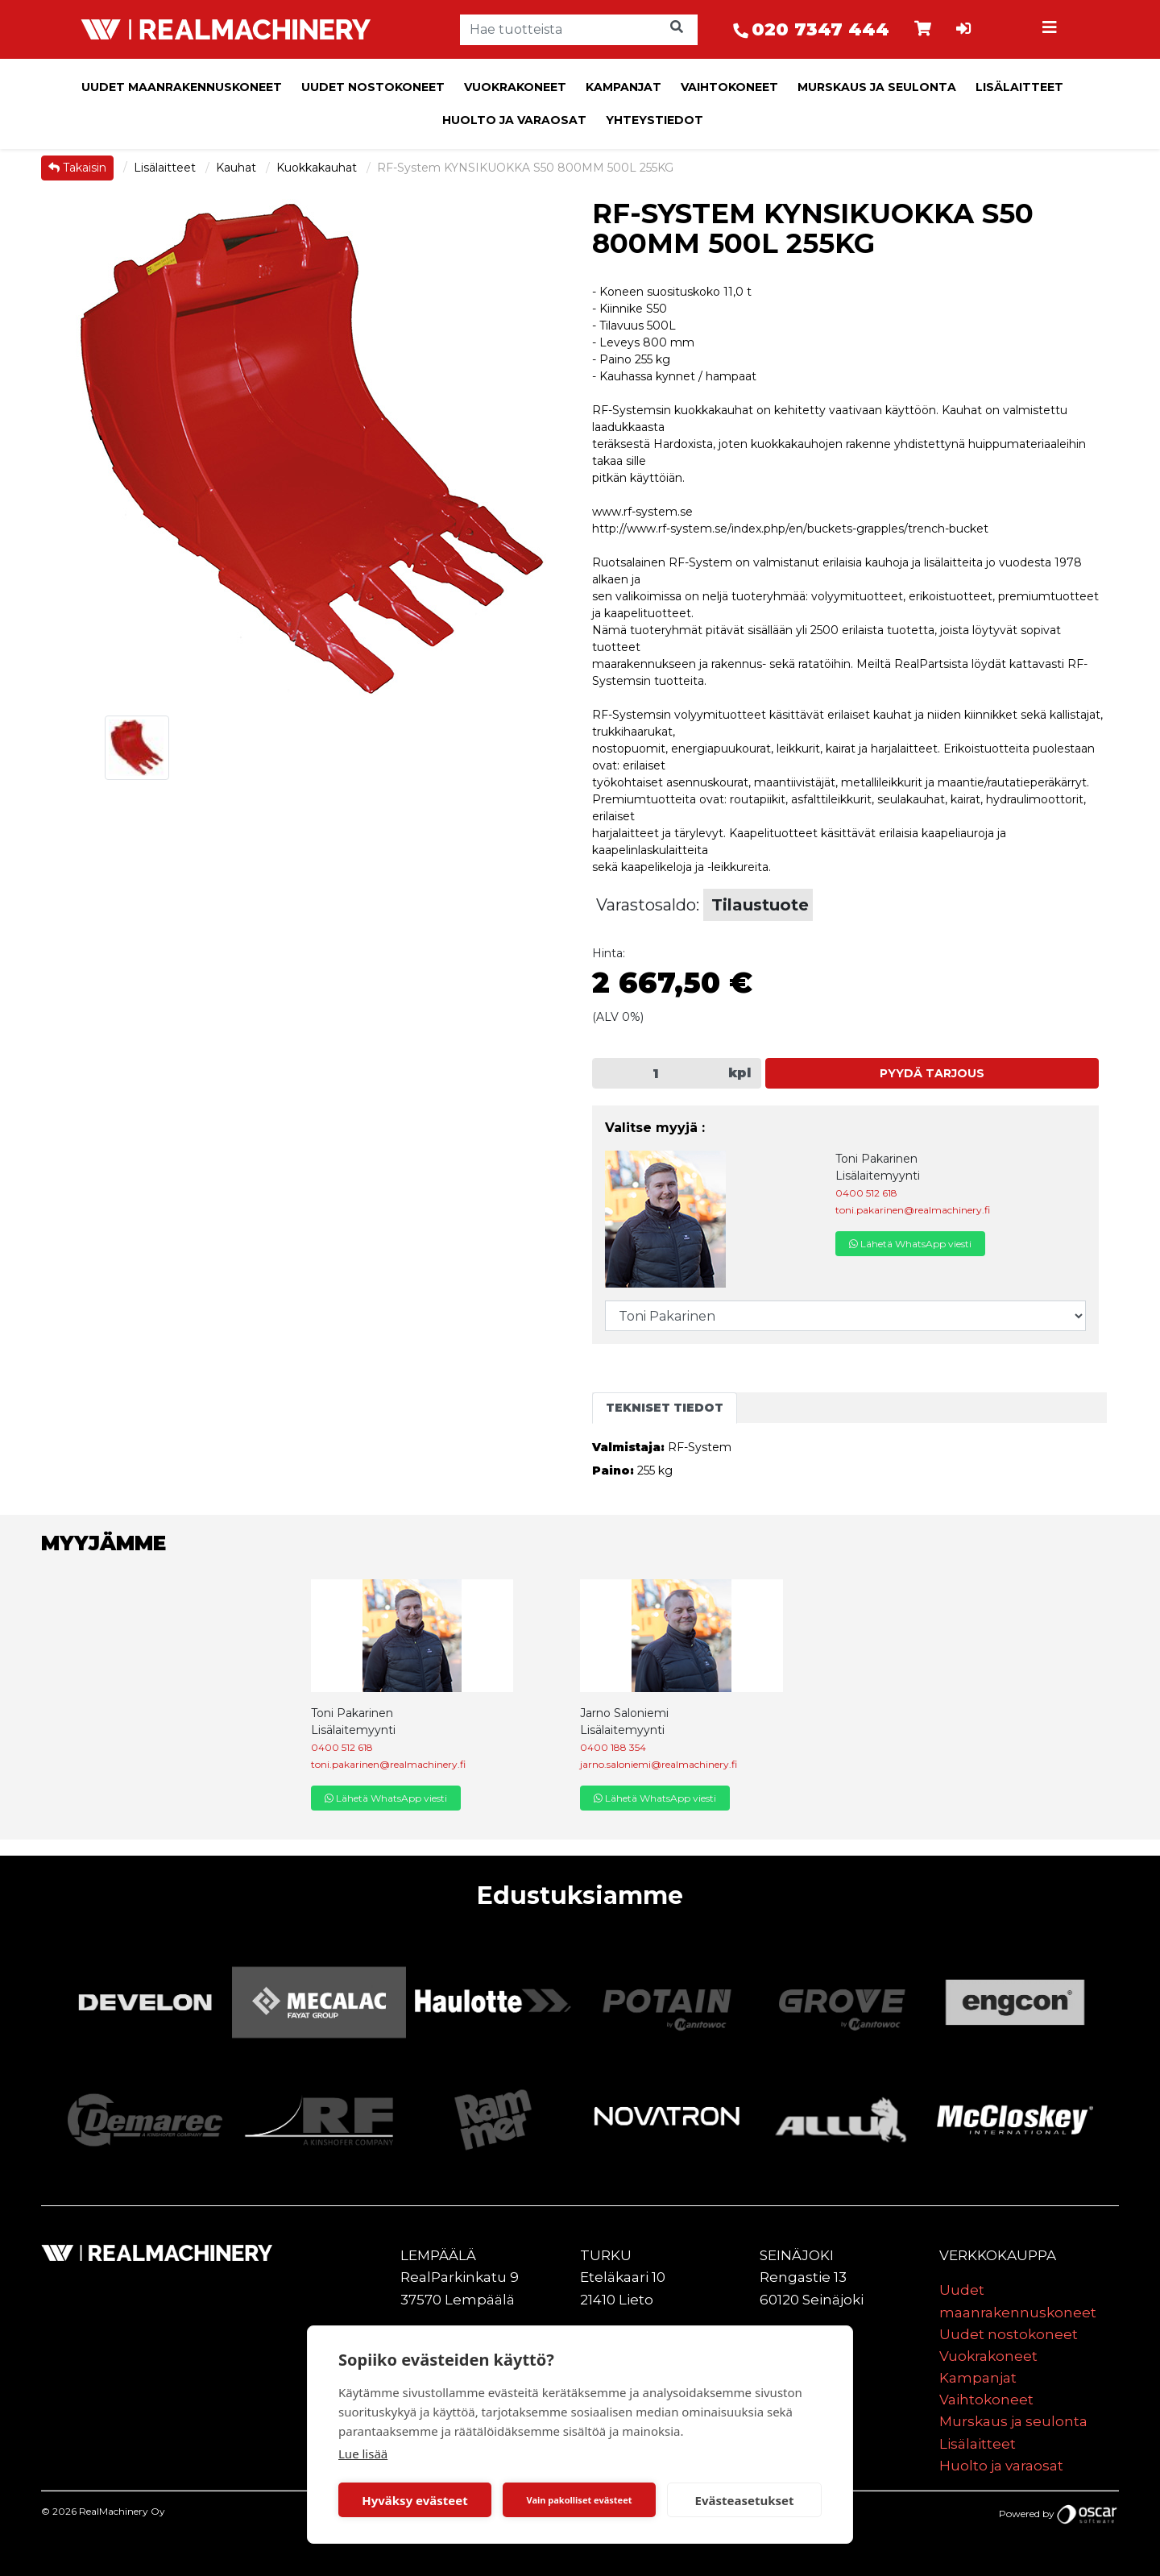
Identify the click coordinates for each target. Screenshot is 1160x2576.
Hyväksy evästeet (415, 2500)
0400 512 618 (866, 1193)
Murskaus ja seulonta (877, 87)
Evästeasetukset (744, 2500)
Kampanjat (623, 87)
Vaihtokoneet (729, 87)
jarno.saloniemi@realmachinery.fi (658, 1764)
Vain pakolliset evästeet (579, 2500)
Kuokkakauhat (318, 167)
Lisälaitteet (1019, 87)
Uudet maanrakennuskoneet (181, 87)
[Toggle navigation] (1052, 30)
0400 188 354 (613, 1747)
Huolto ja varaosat (514, 120)
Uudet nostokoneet (373, 87)
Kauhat (237, 167)
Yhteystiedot (654, 120)
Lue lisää (362, 2453)
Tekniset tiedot (664, 1407)
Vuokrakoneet (515, 87)
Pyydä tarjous (932, 1073)
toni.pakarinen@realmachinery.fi (912, 1210)
